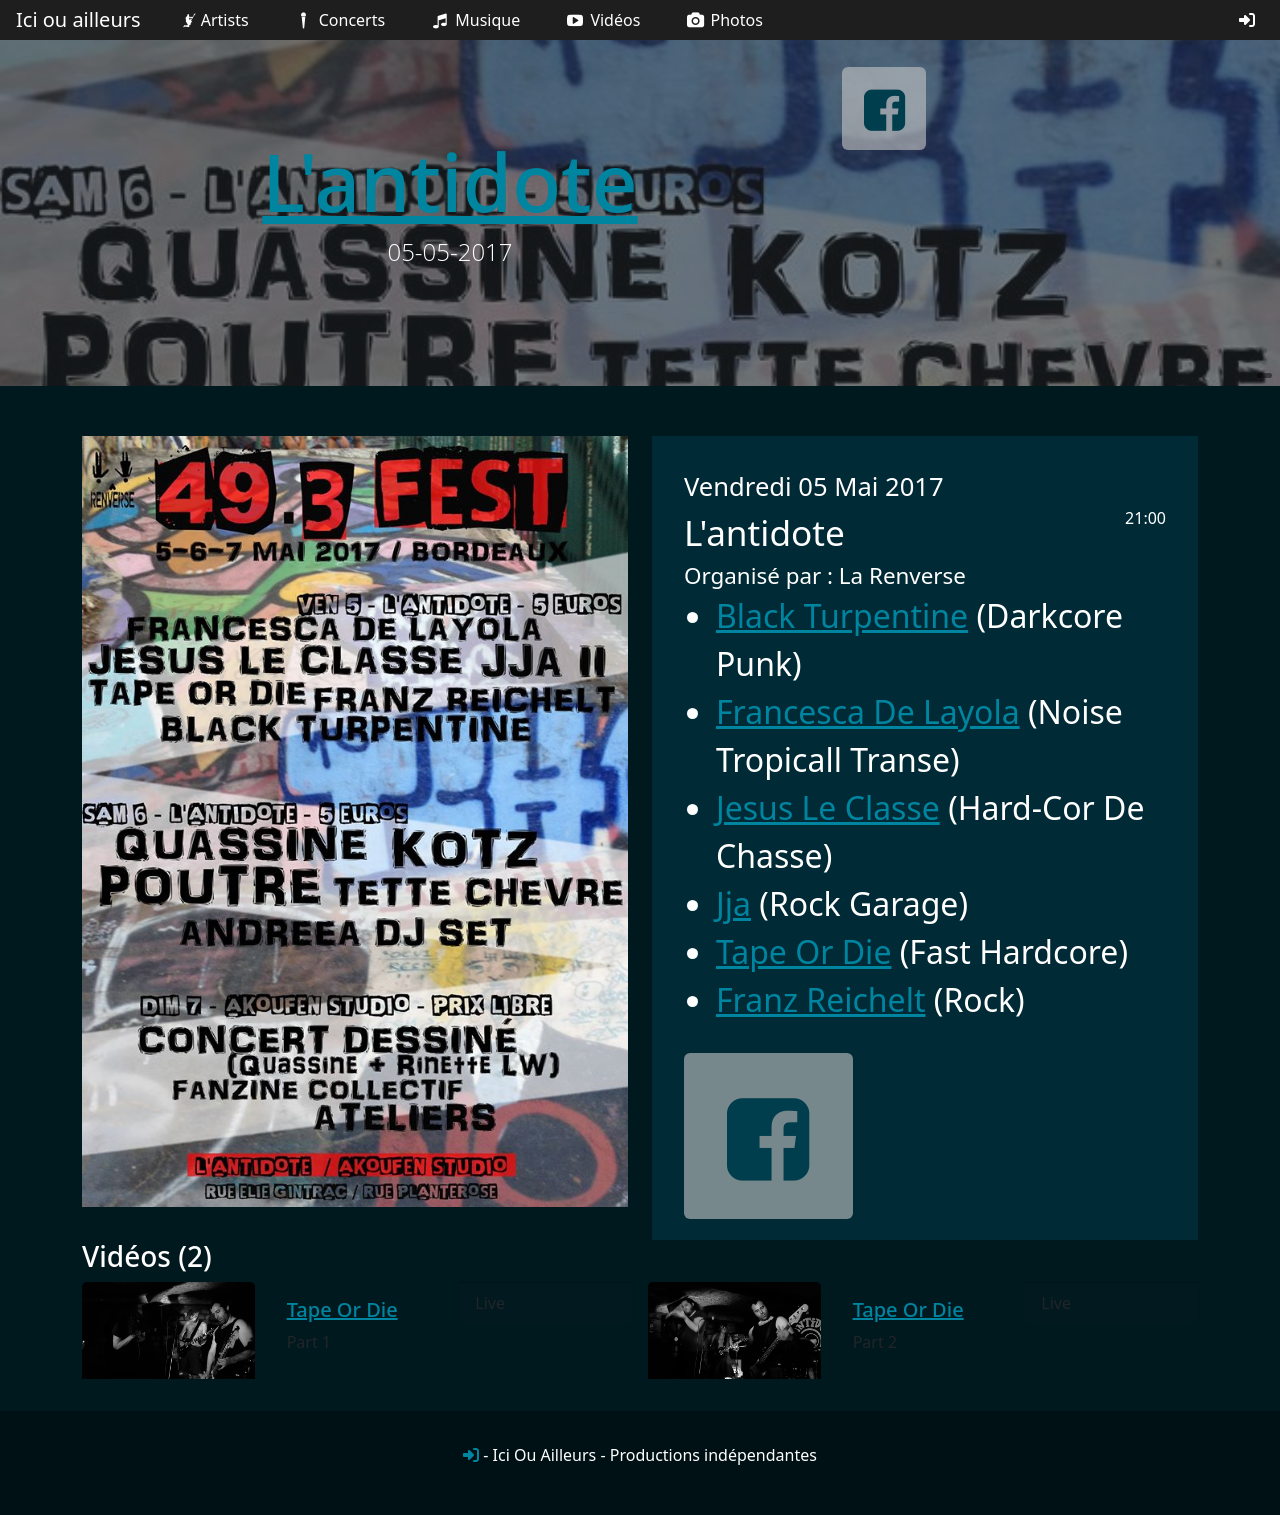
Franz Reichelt (820, 999)
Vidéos (602, 20)
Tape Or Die (803, 951)
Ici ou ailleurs (78, 19)
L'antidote (449, 180)
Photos (723, 20)
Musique (474, 20)
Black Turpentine (842, 615)
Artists (213, 20)
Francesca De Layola (868, 711)
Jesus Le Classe (828, 807)
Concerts (338, 20)
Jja (733, 903)
